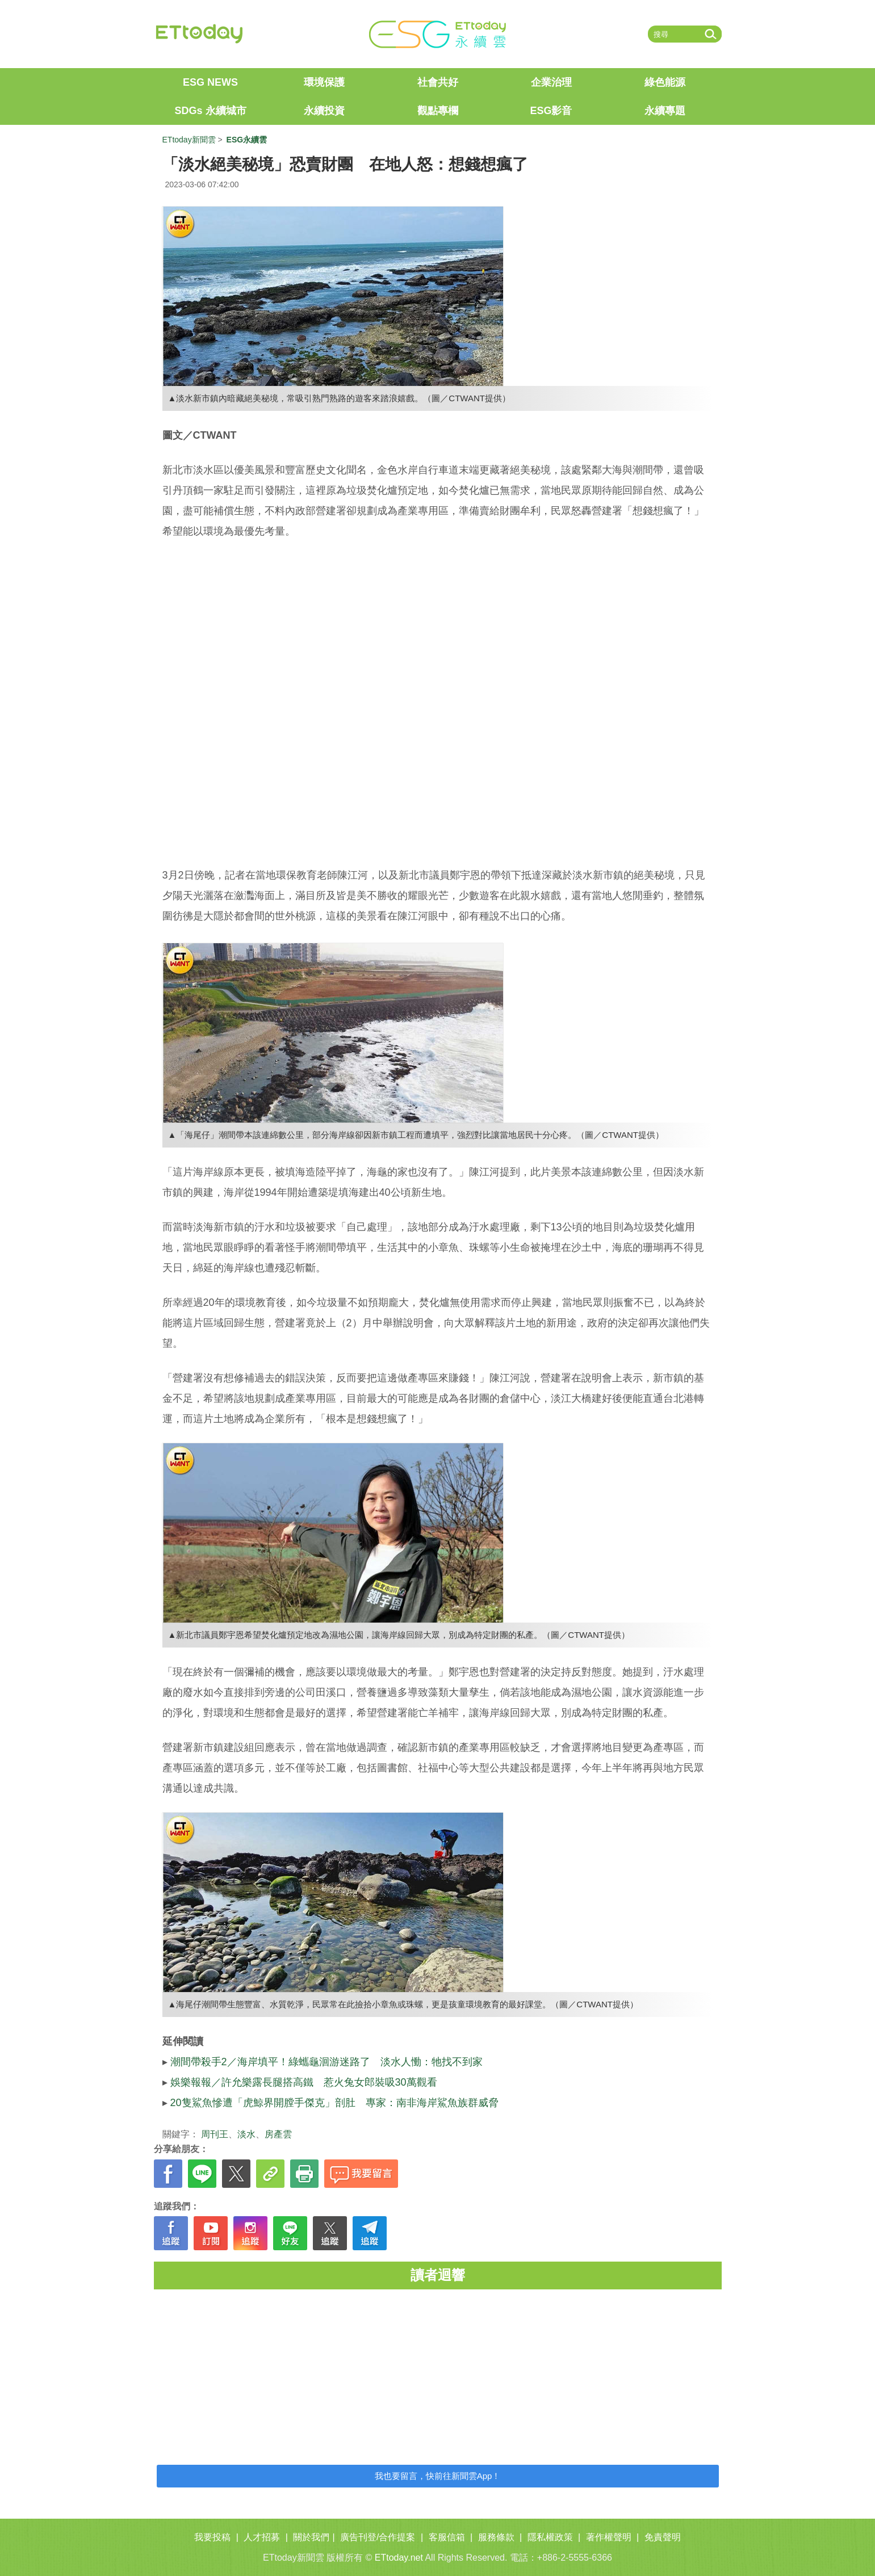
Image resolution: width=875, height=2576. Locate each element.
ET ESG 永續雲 (438, 34)
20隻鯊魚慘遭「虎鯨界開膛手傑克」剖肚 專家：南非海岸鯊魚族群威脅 (334, 2102)
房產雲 (278, 2134)
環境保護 (324, 82)
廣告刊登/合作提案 (377, 2537)
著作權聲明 (608, 2537)
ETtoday (199, 34)
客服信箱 (447, 2537)
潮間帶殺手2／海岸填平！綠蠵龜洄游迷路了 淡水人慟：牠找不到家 (326, 2061)
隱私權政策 (550, 2537)
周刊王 (214, 2134)
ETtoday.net (399, 2557)
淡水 (246, 2134)
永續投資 (324, 110)
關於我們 (311, 2537)
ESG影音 (551, 110)
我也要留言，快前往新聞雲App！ (438, 2476)
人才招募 (262, 2537)
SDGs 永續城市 (210, 110)
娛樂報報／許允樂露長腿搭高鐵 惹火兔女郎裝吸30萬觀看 (303, 2082)
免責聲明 (662, 2537)
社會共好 (437, 82)
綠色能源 (664, 82)
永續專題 (664, 110)
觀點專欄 (437, 110)
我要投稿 (212, 2537)
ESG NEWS (210, 82)
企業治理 (551, 82)
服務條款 (496, 2537)
